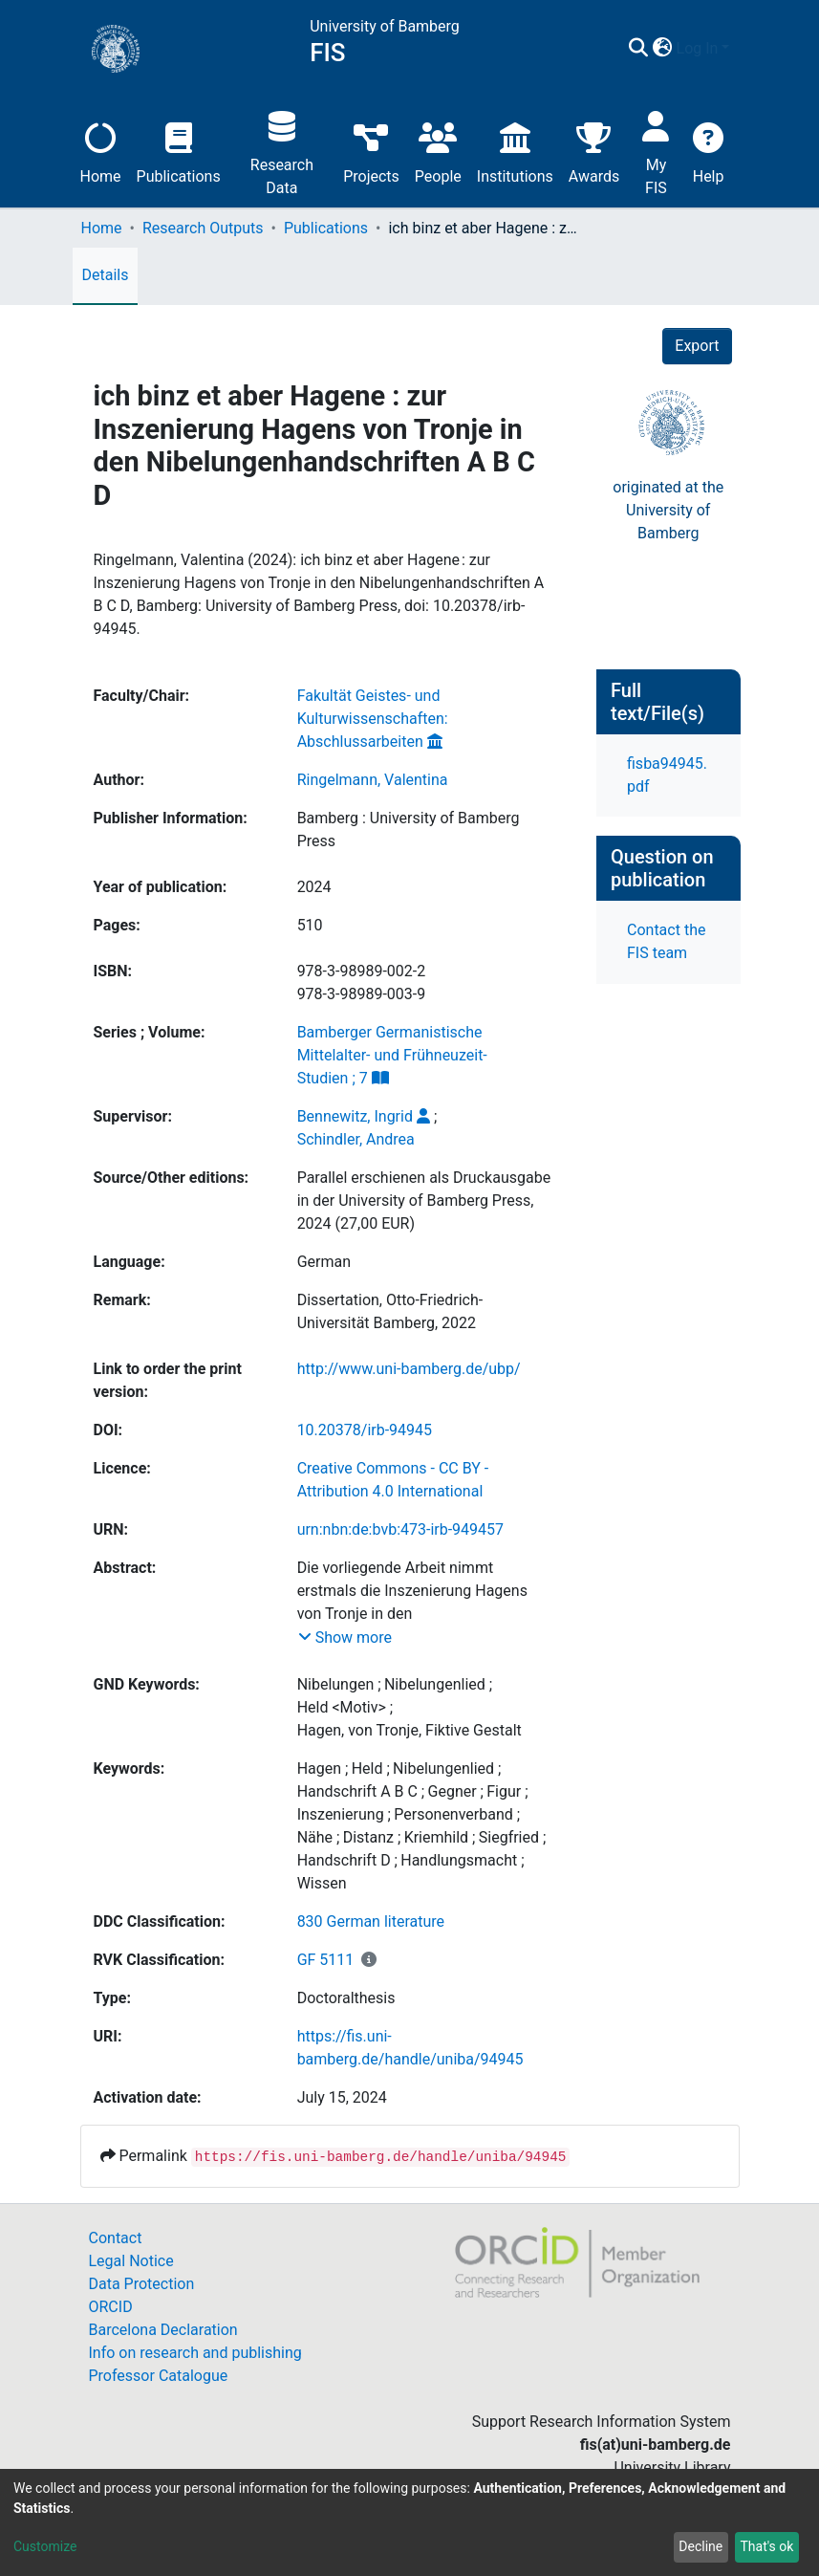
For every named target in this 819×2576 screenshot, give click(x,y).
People (438, 151)
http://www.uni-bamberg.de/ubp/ (409, 1369)
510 (310, 925)
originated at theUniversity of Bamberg (668, 510)
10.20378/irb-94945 (364, 1430)
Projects (371, 151)
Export (697, 346)
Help (708, 151)
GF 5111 (326, 1960)
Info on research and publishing (195, 2353)
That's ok (766, 2546)
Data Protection (142, 2284)
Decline (700, 2546)
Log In (698, 48)
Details (105, 275)
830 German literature (370, 1921)
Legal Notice (131, 2261)
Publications (179, 151)
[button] (663, 48)
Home (100, 151)
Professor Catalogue (158, 2376)
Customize (44, 2546)
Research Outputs (203, 228)
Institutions (515, 151)
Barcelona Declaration (163, 2330)
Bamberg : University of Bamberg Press (408, 829)
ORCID (111, 2307)
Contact (115, 2238)
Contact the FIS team (666, 941)
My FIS (656, 150)
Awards (594, 151)
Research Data (282, 150)
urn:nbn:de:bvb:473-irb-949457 (400, 1529)
